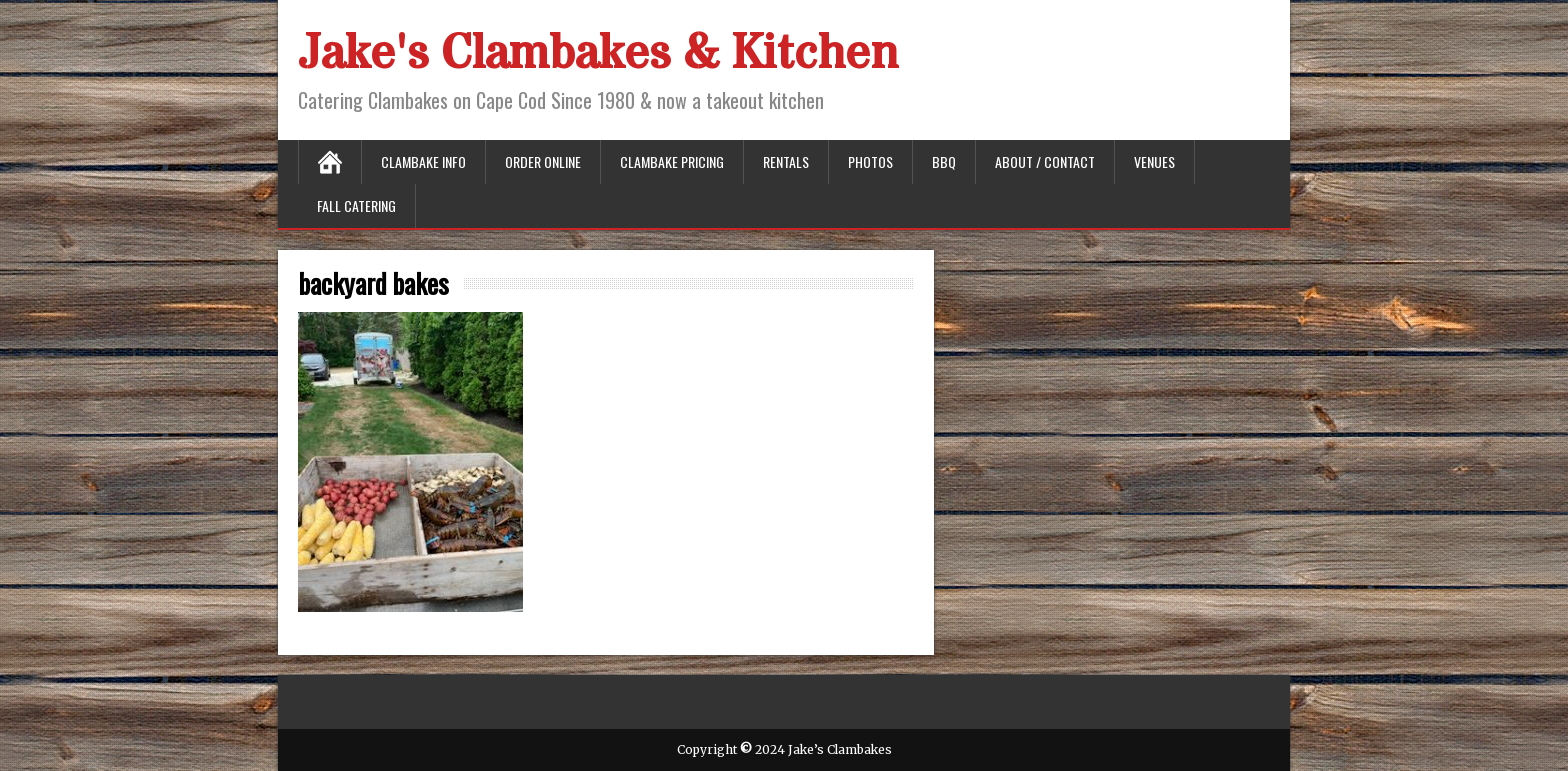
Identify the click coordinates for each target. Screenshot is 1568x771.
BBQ (944, 161)
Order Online (543, 161)
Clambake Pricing (672, 161)
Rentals (786, 161)
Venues (1154, 161)
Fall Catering (356, 205)
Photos (870, 161)
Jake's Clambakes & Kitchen (598, 54)
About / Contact (1045, 161)
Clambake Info (423, 161)
